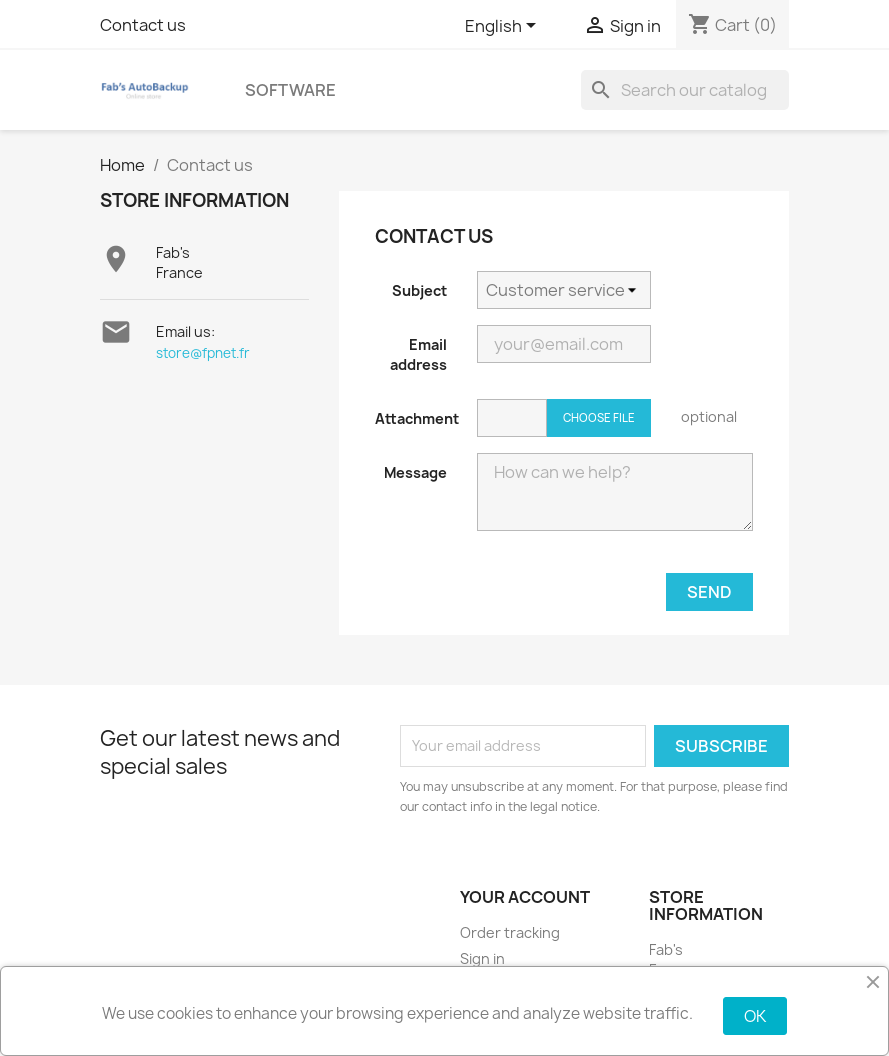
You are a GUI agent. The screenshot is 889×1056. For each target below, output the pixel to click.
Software (290, 90)
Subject (419, 290)
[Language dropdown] (504, 27)
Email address (418, 354)
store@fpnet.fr (203, 353)
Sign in (482, 958)
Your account (525, 897)
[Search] (685, 90)
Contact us (143, 25)
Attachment (417, 418)
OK (755, 1016)
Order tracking (510, 932)
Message (415, 472)
